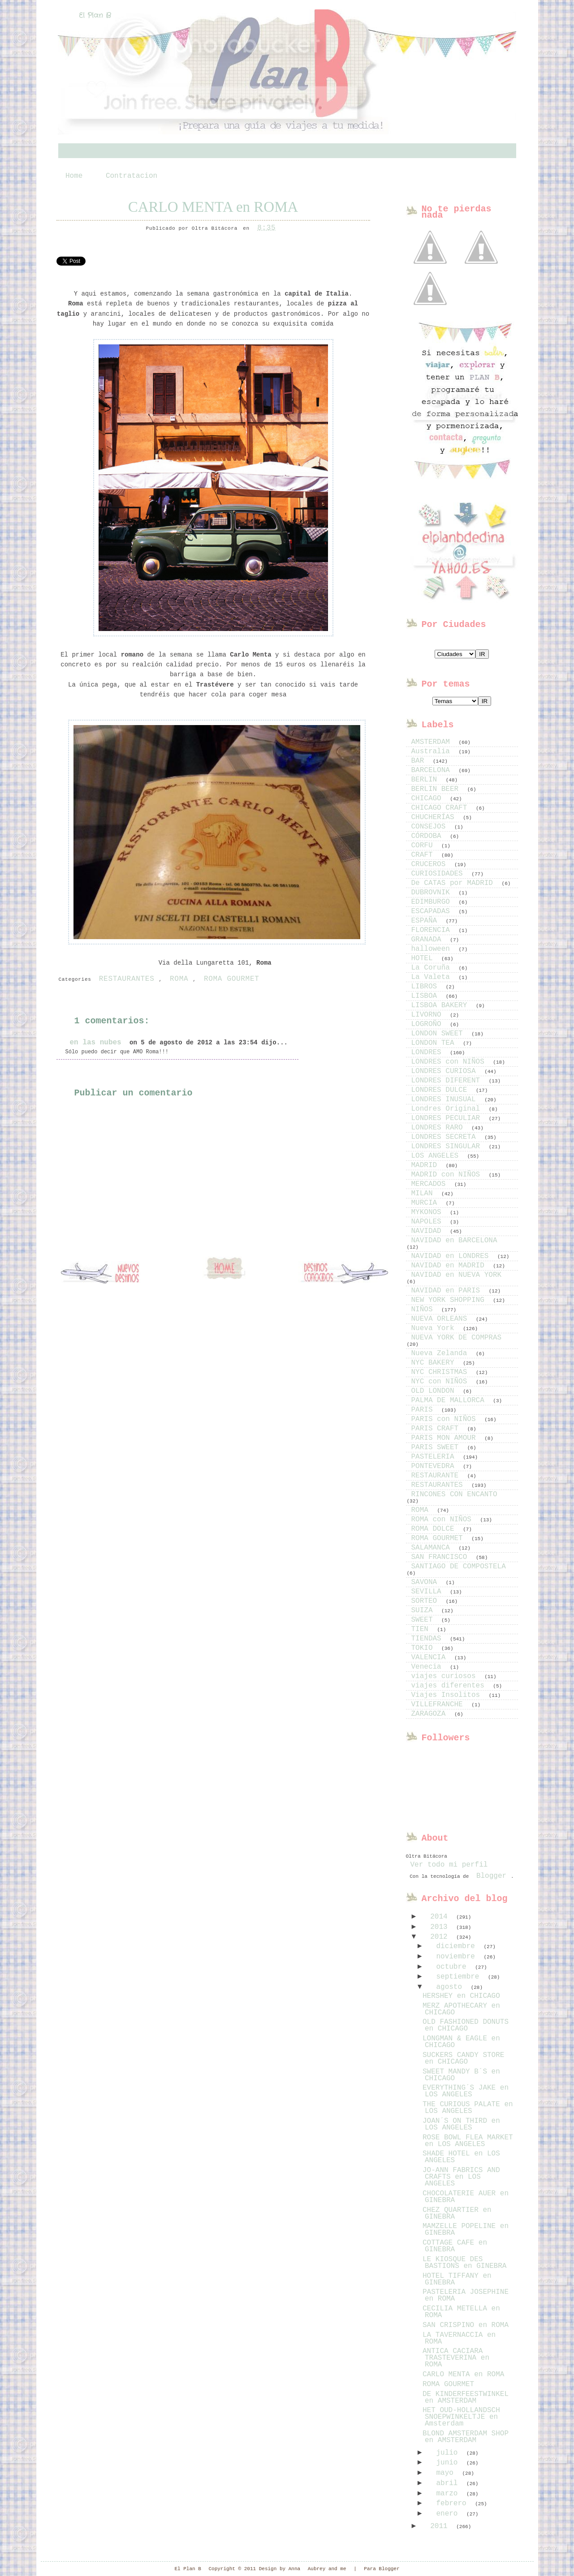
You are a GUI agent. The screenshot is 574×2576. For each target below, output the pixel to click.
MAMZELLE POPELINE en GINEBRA (466, 2229)
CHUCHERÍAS (435, 817)
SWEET (424, 1620)
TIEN (422, 1629)
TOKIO (424, 1648)
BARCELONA (432, 770)
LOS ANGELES (437, 1156)
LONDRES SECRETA (445, 1137)
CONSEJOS (430, 827)
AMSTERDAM (432, 742)
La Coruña (432, 968)
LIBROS (426, 987)
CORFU (424, 845)
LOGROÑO (428, 1024)
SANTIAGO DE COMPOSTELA (458, 1567)
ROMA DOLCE (435, 1529)
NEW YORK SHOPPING (450, 1300)
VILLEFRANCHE (439, 1704)
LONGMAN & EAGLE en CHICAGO (461, 2042)
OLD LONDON (435, 1391)
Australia (432, 751)
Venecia (428, 1667)
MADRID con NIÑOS (447, 1175)
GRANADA (428, 940)
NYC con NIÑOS (441, 1382)
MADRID (426, 1165)
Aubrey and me (327, 2569)
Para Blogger (381, 2569)
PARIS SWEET (437, 1447)
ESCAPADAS (432, 911)
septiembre (459, 1977)
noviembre (457, 1957)
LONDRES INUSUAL (445, 1099)
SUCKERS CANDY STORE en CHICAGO (463, 2058)
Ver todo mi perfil (449, 1865)
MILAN (424, 1193)
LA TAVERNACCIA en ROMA (459, 2338)
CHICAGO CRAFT (441, 808)
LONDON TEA (435, 1043)
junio (449, 2463)
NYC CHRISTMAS (441, 1372)
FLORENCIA (432, 930)
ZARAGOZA (430, 1714)
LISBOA (426, 996)
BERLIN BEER (437, 789)
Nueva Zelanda (441, 1353)
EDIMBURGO (432, 902)
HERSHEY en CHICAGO (461, 1996)
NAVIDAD (428, 1231)
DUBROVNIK (432, 893)
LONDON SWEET (439, 1034)
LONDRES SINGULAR (447, 1146)
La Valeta (432, 977)
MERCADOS (430, 1184)
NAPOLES (428, 1222)
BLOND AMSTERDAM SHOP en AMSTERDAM (466, 2437)
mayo (446, 2473)
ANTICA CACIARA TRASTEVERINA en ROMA (456, 2358)
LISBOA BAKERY (441, 1005)
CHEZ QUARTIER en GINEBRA (457, 2213)
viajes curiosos (445, 1676)
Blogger (491, 1876)
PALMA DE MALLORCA (450, 1400)
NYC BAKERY (435, 1363)
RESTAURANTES (127, 979)
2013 (441, 1927)
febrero (453, 2503)
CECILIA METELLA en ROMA (461, 2312)
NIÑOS (424, 1309)
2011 (441, 2526)
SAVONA (426, 1582)
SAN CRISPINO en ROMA (466, 2325)
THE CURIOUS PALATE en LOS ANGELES (468, 2107)
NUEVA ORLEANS (441, 1319)
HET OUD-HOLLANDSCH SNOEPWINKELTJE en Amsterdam (461, 2417)
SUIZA (424, 1610)
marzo (449, 2494)
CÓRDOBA (428, 836)
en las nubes (95, 1043)
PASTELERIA (435, 1457)
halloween (432, 949)
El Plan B (95, 15)
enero (449, 2514)
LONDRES (428, 1052)
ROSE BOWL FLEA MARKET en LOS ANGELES (468, 2141)
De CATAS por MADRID (454, 883)
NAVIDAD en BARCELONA (454, 1240)
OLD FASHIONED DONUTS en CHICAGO (466, 2025)
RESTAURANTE (437, 1476)
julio (449, 2453)
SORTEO (426, 1601)
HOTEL (424, 958)
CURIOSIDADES (439, 874)
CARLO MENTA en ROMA (213, 207)
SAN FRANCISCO (441, 1557)
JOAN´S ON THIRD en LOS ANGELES (461, 2124)
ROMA (179, 979)
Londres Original (447, 1109)
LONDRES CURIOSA (445, 1071)
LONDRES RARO (439, 1128)
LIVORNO (428, 1015)
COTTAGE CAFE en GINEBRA (455, 2246)
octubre (453, 1967)
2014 (441, 1917)
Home (73, 176)
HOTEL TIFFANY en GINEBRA (457, 2279)
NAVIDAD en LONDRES (452, 1256)
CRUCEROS (430, 864)
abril (449, 2483)
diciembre (457, 1946)
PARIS (424, 1410)
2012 (441, 1937)
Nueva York (435, 1328)
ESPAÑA (426, 921)
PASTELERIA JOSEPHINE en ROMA (466, 2295)
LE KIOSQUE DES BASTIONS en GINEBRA (464, 2262)
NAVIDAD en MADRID (450, 1266)
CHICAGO (428, 798)
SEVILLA (428, 1592)
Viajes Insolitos (447, 1695)
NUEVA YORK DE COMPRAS (456, 1338)
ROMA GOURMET (231, 979)
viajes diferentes (450, 1686)
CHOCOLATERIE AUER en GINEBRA (466, 2197)
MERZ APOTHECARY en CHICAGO (461, 2009)
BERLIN (426, 780)
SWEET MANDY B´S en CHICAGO (461, 2075)
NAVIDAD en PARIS (447, 1291)
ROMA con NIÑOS (443, 1520)
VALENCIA (430, 1657)
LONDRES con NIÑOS (450, 1062)
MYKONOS (428, 1212)
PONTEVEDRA (435, 1466)
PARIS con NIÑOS (445, 1419)
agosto (451, 1987)
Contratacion (131, 176)
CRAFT (424, 855)
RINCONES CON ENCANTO (454, 1494)
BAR (419, 761)
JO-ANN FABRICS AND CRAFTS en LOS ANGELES (461, 2177)
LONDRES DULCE (441, 1090)
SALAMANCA (432, 1548)
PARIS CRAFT (437, 1429)
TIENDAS (428, 1639)
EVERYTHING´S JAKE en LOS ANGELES (466, 2091)
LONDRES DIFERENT (447, 1081)
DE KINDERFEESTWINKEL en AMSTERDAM (466, 2397)
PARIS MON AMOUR (445, 1438)
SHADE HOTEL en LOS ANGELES (461, 2157)
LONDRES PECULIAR (447, 1118)
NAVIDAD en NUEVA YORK (456, 1275)
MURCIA (426, 1203)
